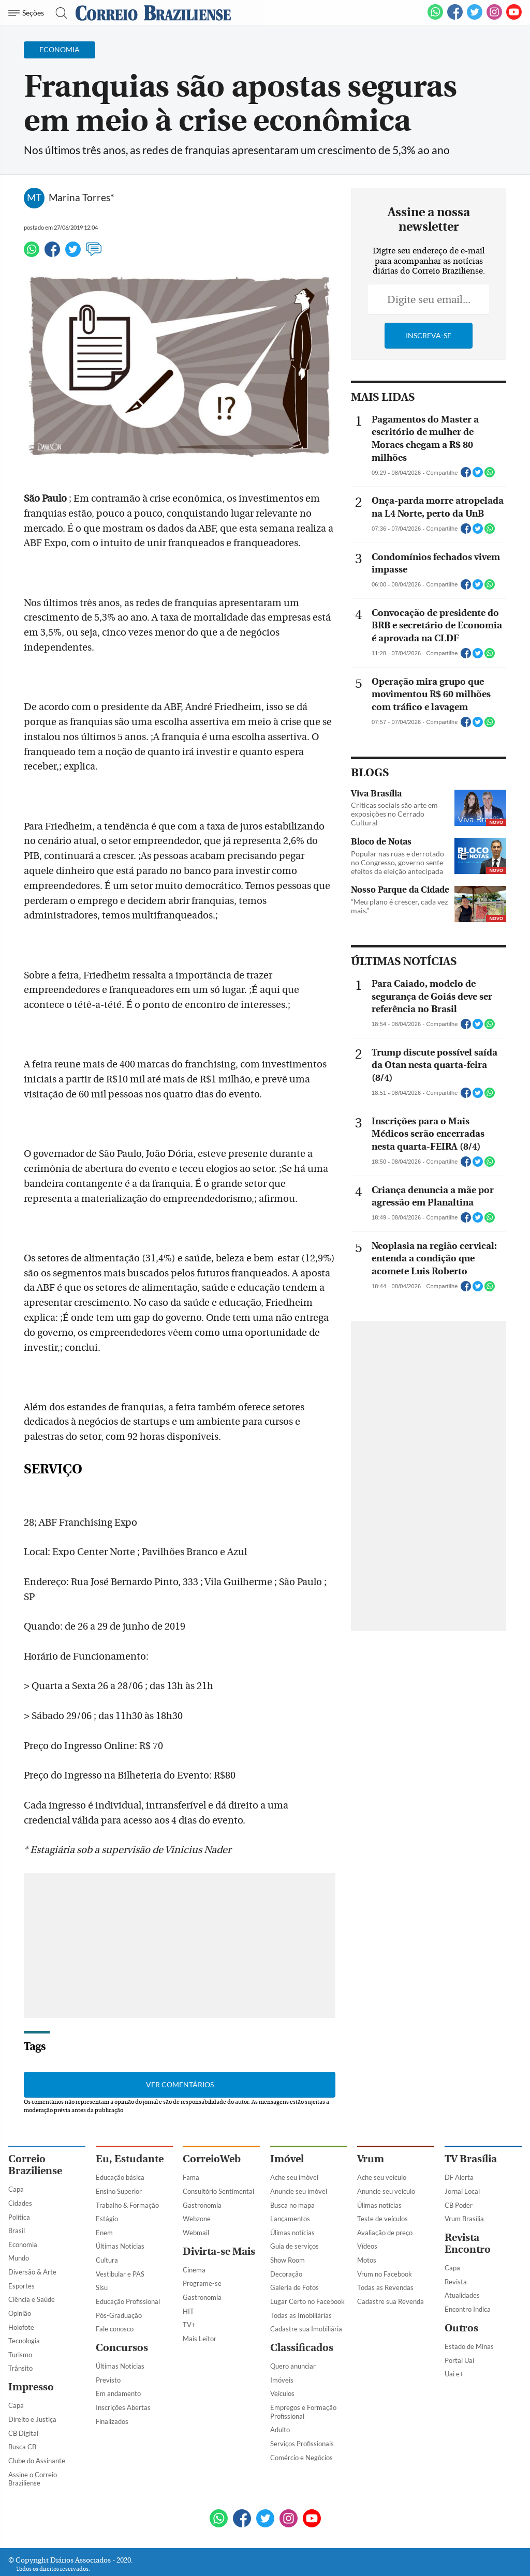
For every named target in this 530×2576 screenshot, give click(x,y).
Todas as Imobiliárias (301, 2261)
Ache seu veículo (381, 2123)
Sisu (102, 2233)
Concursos (122, 2293)
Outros (461, 2274)
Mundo (18, 2204)
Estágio (107, 2164)
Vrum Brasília (464, 2164)
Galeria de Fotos (294, 2233)
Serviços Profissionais (302, 2389)
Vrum (370, 2105)
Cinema (194, 2215)
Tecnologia (24, 2286)
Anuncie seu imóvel (298, 2137)
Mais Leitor (199, 2284)
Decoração (286, 2220)
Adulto (280, 2375)
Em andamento (118, 2340)
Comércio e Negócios (301, 2403)
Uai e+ (454, 2319)
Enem (104, 2178)
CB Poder (459, 2151)
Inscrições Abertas (123, 2353)
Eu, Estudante (130, 2105)
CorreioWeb (212, 2105)
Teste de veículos (382, 2164)
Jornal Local (462, 2137)
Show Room (287, 2206)
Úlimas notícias (292, 2178)
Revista (456, 2227)
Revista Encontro (468, 2189)
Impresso (31, 2333)
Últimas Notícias (120, 2192)
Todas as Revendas (385, 2233)
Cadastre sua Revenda (390, 2247)
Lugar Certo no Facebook (307, 2247)
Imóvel (287, 2105)
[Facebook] (455, 17)
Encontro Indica (468, 2255)
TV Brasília (471, 2105)
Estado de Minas (469, 2292)
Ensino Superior (119, 2137)
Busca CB (22, 2392)
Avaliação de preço (385, 2178)
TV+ (189, 2270)
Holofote (21, 2273)
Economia (22, 2190)
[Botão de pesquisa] (58, 13)
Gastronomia (202, 2151)
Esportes (21, 2231)
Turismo (20, 2300)
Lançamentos (290, 2164)
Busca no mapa (292, 2151)
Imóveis (281, 2326)
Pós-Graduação (119, 2261)
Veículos (282, 2340)
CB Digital (23, 2379)
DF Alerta (459, 2123)
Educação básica (120, 2123)
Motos (366, 2206)
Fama (191, 2123)
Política (19, 2163)
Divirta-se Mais (219, 2197)
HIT (188, 2257)
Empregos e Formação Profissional (303, 2357)
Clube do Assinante (36, 2406)
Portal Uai (459, 2306)
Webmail (196, 2178)
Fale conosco (115, 2274)
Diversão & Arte (32, 2217)
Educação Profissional (128, 2247)
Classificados (301, 2293)
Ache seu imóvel (294, 2123)
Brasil (16, 2176)
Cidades (20, 2149)
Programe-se (202, 2229)
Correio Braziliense (35, 2110)
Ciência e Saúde (31, 2245)
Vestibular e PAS (120, 2220)
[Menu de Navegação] (27, 13)
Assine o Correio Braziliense (32, 2424)
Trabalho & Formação (127, 2151)
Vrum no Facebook (384, 2220)
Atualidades (462, 2241)
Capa (16, 2135)
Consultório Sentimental (218, 2137)
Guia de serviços (294, 2192)
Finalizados (112, 2367)
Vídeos (367, 2192)
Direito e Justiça (32, 2365)
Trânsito (20, 2314)
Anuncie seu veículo (386, 2137)
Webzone (197, 2164)
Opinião (19, 2259)
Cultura (107, 2206)
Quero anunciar (293, 2312)
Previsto (108, 2326)
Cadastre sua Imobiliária (306, 2274)
